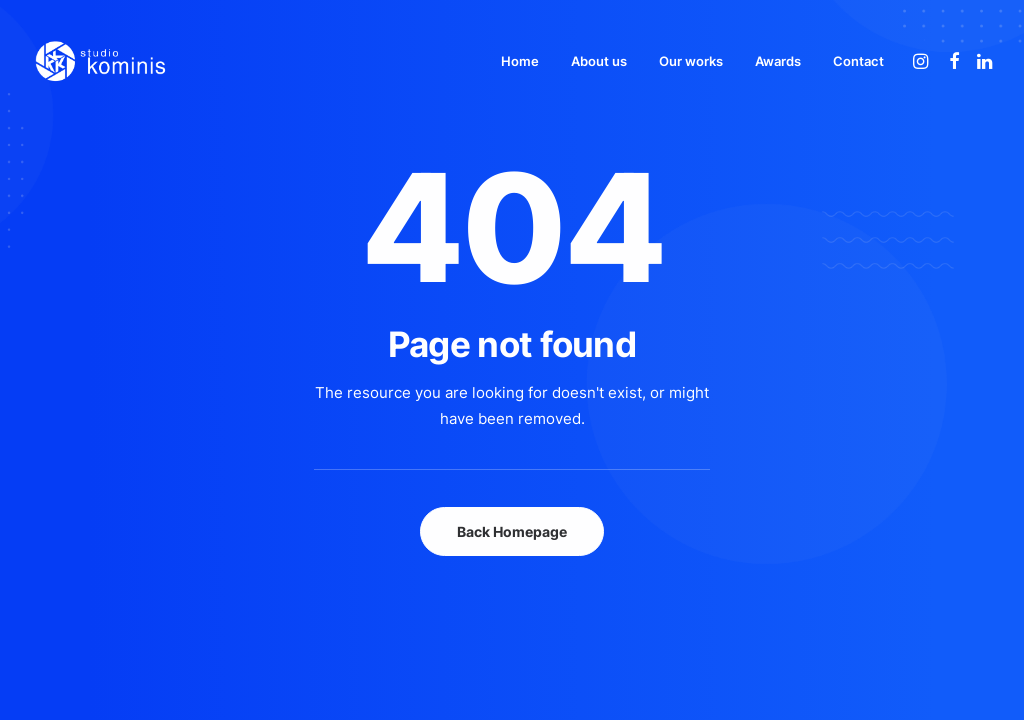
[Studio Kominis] (100, 61)
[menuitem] (520, 61)
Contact (858, 61)
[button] (922, 61)
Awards (778, 61)
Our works (691, 61)
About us (599, 61)
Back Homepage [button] (512, 531)
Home (520, 61)
